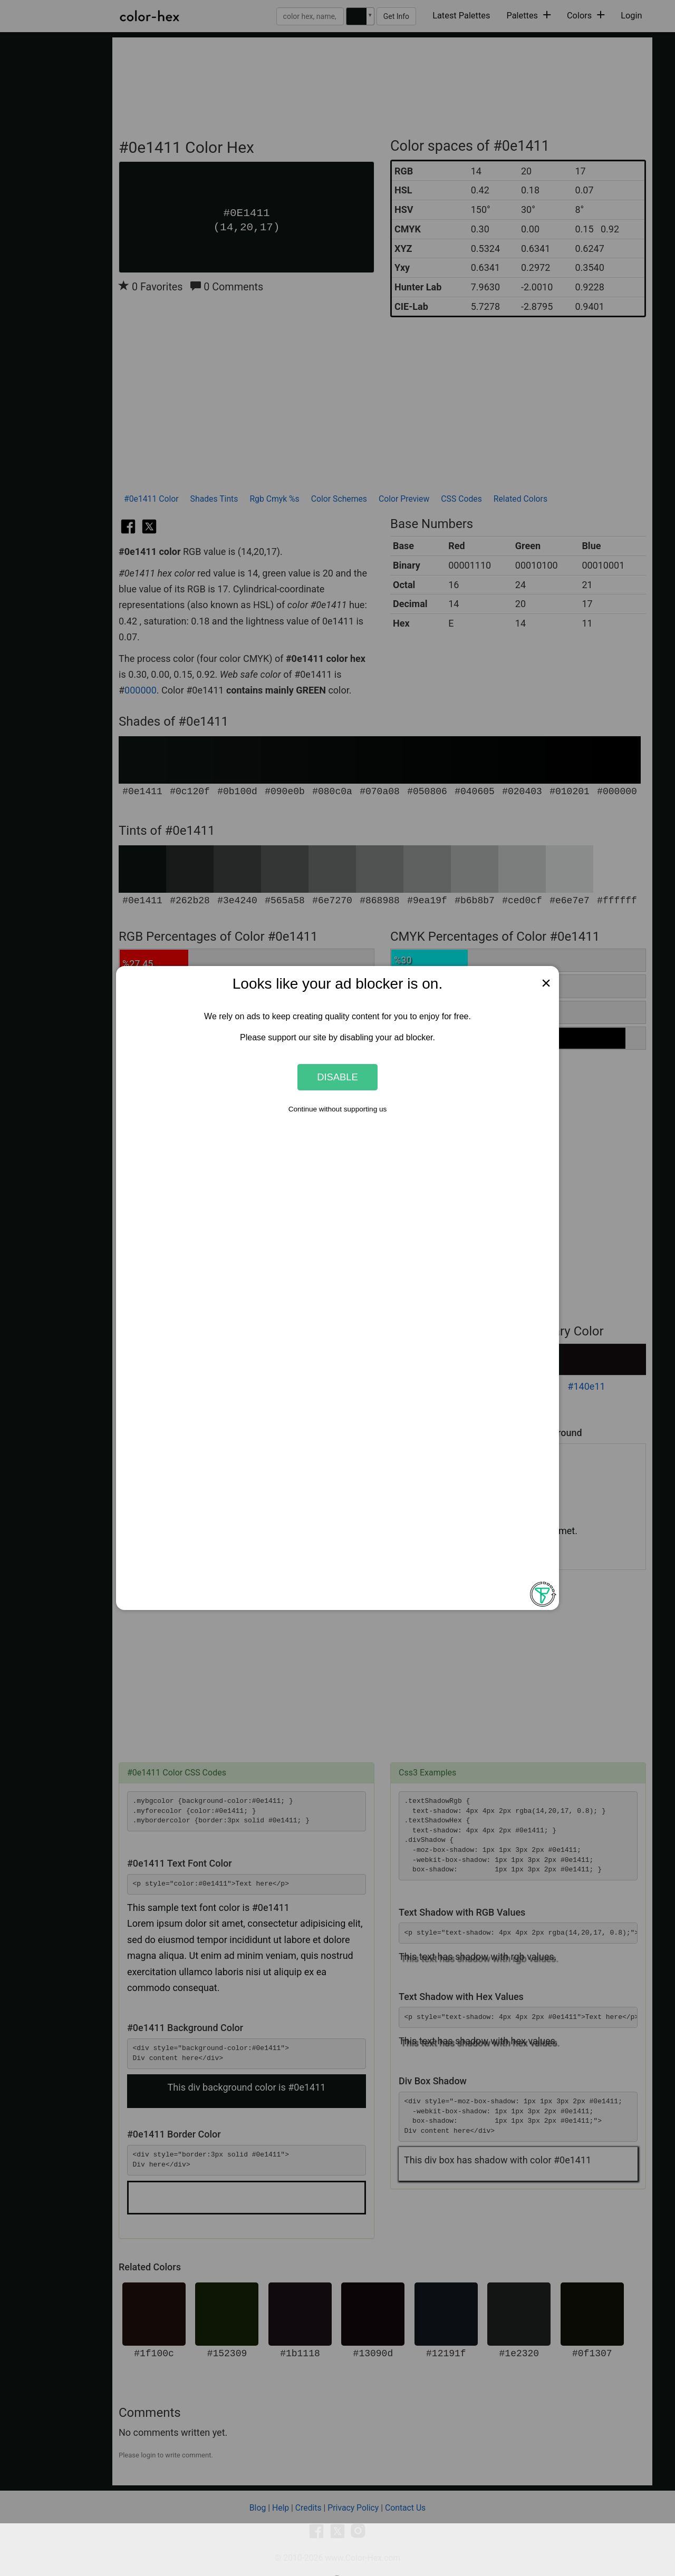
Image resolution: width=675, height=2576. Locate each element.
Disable (337, 1076)
